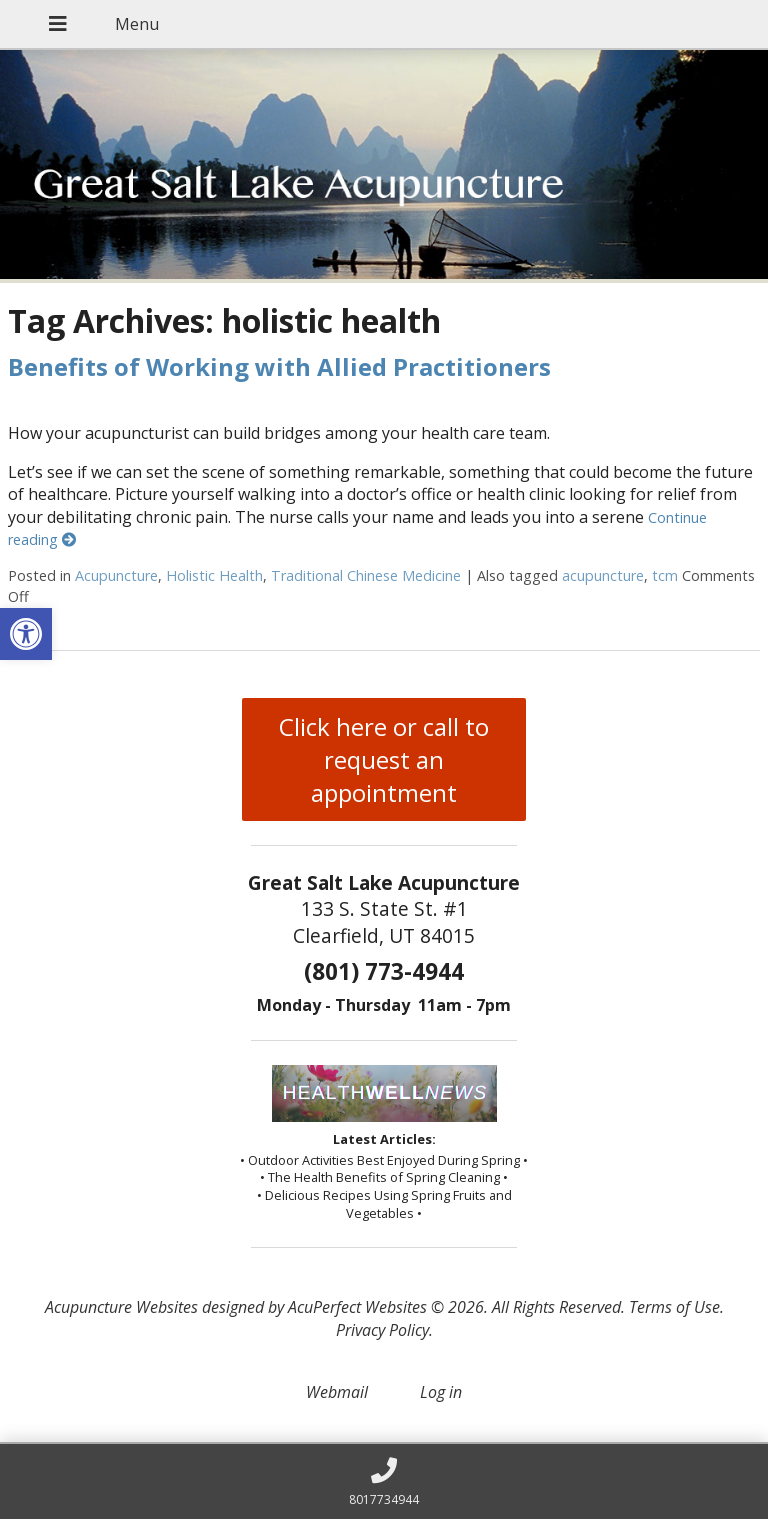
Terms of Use (674, 1307)
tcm (665, 575)
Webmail (337, 1392)
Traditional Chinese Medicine (366, 575)
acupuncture (603, 575)
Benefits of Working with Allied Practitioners (279, 366)
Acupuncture (116, 575)
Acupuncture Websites (121, 1307)
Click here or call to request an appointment (384, 759)
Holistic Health (214, 575)
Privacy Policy (382, 1330)
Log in (441, 1392)
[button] (26, 634)
